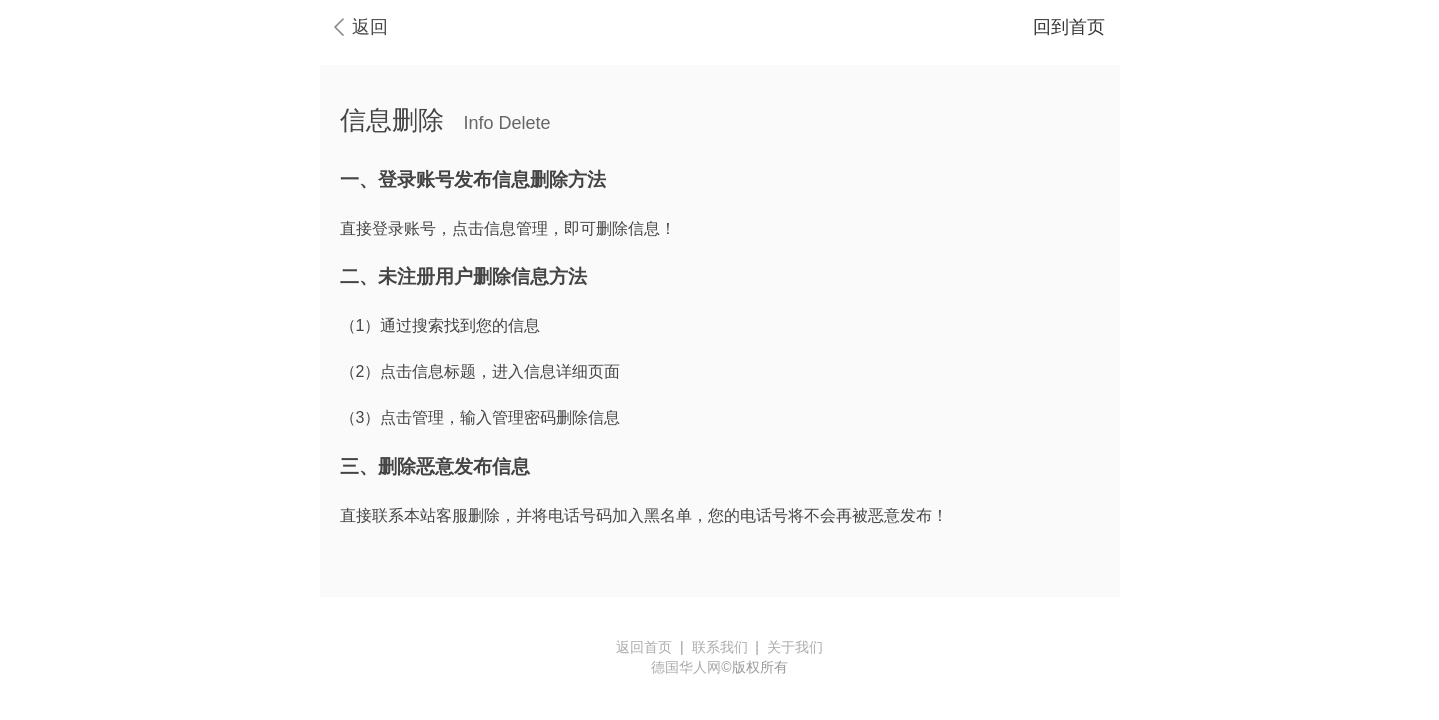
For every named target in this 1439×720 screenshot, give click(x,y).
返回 (370, 27)
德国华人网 (686, 667)
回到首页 (1069, 27)
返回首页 (644, 647)
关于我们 (795, 647)
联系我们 (720, 647)
